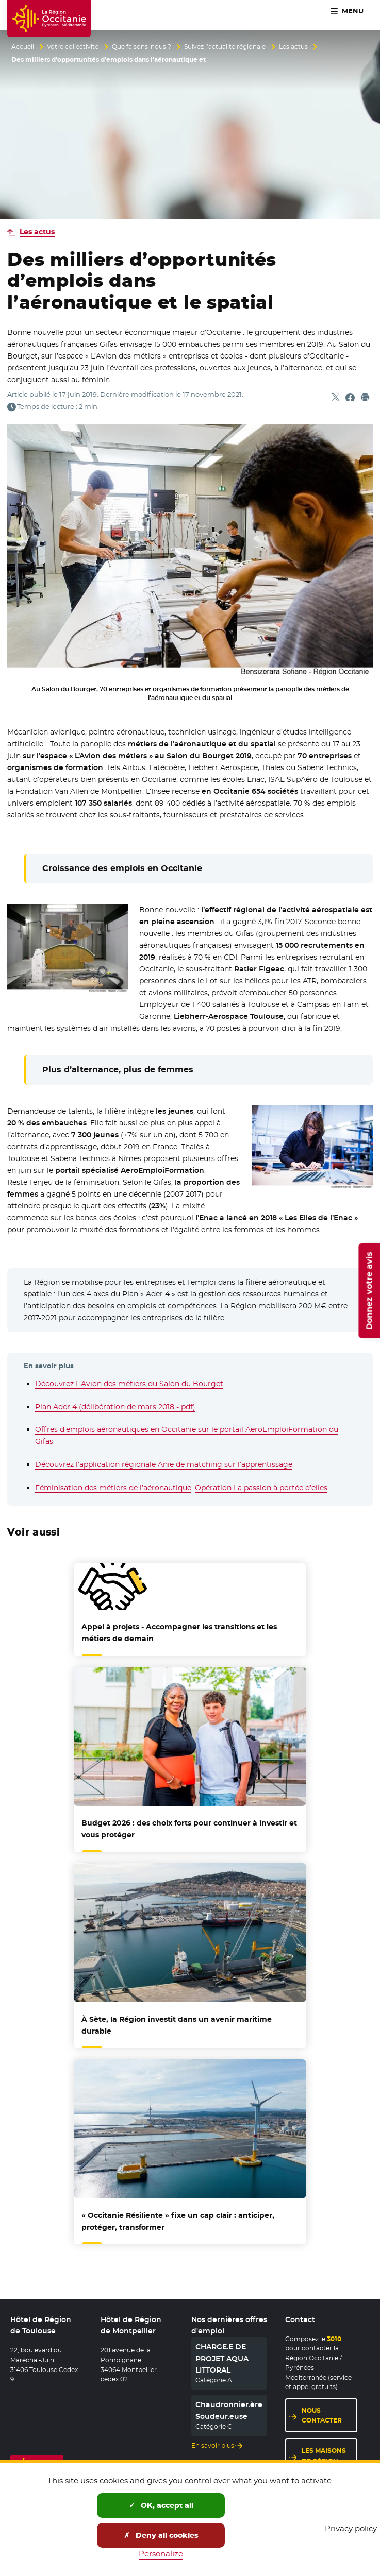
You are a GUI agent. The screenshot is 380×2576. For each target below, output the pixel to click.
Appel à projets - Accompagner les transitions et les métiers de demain (179, 1632)
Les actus (293, 46)
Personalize (161, 2553)
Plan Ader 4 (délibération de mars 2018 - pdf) (115, 1406)
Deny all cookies (161, 2535)
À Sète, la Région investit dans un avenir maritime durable (176, 2025)
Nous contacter (322, 2415)
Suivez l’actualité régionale (225, 46)
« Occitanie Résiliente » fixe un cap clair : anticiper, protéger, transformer (177, 2221)
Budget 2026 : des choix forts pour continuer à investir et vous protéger (189, 1828)
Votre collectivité (72, 46)
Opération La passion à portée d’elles (261, 1487)
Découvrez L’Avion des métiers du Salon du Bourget (129, 1383)
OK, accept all (161, 2505)
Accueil (22, 46)
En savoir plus (212, 2445)
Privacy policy (351, 2528)
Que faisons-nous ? (141, 46)
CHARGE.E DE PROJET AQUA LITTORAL (222, 2358)
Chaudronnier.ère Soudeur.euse (228, 2410)
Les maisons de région (324, 2455)
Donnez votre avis (369, 1290)
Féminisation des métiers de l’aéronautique (113, 1487)
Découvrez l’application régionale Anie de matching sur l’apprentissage (163, 1464)
